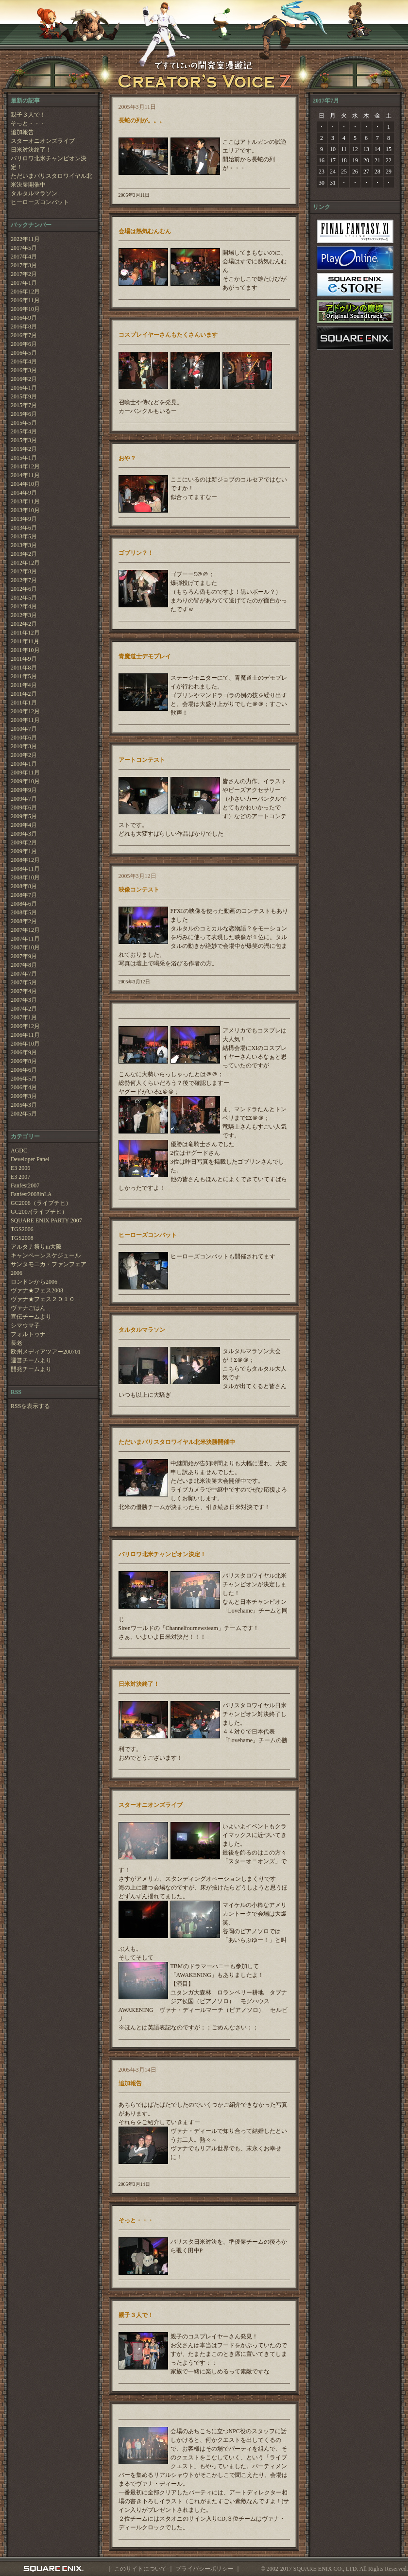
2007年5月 (24, 982)
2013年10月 (25, 510)
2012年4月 (24, 606)
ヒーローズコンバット (40, 202)
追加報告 (22, 132)
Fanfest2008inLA (31, 1194)
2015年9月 (24, 396)
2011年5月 (24, 676)
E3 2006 (20, 1168)
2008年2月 (24, 921)
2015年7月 (24, 405)
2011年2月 (24, 693)
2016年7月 (24, 335)
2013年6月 (24, 527)
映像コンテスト (139, 889)
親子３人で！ (28, 114)
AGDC (19, 1150)
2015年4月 (24, 431)
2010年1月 (24, 763)
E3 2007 (20, 1176)
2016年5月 (24, 352)
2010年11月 (25, 720)
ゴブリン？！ (136, 553)
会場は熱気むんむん (145, 231)
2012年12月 (25, 562)
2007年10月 (25, 947)
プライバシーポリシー (204, 2568)
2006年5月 (24, 1078)
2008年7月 (24, 895)
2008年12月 (25, 860)
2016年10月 (25, 309)
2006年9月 (24, 1052)
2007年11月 (25, 938)
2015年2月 (24, 449)
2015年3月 (24, 440)
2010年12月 (25, 711)
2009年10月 (25, 781)
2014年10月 (25, 484)
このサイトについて (140, 2568)
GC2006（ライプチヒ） (41, 1203)
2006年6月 (24, 1069)
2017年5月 (24, 247)
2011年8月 (24, 667)
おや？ (127, 458)
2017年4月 (24, 256)
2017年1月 (24, 282)
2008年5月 (24, 912)
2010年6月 (24, 737)
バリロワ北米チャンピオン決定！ (48, 163)
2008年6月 (24, 903)
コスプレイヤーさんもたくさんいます (168, 334)
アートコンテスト (142, 759)
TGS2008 (22, 1238)
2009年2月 (24, 842)
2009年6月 (24, 807)
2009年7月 (24, 798)
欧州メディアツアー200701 (46, 1351)
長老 (16, 1343)
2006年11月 (25, 1034)
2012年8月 (24, 571)
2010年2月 (24, 755)
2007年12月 (25, 930)
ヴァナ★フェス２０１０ (43, 1299)
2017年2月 (24, 274)
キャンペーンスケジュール (46, 1255)
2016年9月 (24, 317)
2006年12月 (25, 1026)
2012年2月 (24, 623)
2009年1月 (24, 851)
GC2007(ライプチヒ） (39, 1211)
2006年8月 (24, 1061)
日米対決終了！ (31, 149)
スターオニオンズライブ (43, 140)
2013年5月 (24, 536)
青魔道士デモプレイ (145, 656)
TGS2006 (22, 1229)
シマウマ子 (25, 1325)
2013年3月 (24, 545)
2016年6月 (24, 344)
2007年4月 (24, 991)
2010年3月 (24, 746)
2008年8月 (24, 886)
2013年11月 (25, 501)
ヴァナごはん (28, 1308)
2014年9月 (24, 492)
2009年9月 (24, 790)
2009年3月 (24, 833)
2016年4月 (24, 361)
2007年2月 (24, 1008)
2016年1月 (24, 387)
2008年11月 (25, 868)
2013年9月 (24, 518)
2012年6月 (24, 588)
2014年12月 (25, 466)
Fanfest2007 (25, 1185)
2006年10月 (25, 1043)
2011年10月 (25, 650)
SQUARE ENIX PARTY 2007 (46, 1220)
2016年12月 (25, 291)
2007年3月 (24, 999)
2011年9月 (24, 658)
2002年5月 (24, 1113)
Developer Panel (30, 1159)
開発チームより (31, 1369)
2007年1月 (24, 1017)
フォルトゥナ (28, 1334)
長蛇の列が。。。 (142, 120)
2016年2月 (24, 379)
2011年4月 (24, 685)
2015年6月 (24, 414)
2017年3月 (24, 265)
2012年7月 (24, 580)
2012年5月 (24, 597)
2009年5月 (24, 816)
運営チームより (31, 1360)
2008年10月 (25, 877)
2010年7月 (24, 728)
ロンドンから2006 (34, 1281)
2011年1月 (24, 702)
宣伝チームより (31, 1316)
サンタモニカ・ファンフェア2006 (48, 1268)
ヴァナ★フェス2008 (37, 1290)
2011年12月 (25, 632)
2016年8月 (24, 326)
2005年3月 (24, 1104)
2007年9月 (24, 956)
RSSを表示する (30, 1406)
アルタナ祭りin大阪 (36, 1246)
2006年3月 (24, 1096)
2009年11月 (25, 772)
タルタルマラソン (34, 193)
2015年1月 (24, 457)
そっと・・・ (28, 123)
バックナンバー (31, 225)
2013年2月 (24, 553)
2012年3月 (24, 615)
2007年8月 (24, 965)
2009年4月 (24, 825)
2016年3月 (24, 370)
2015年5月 (24, 422)
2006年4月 (24, 1087)
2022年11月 (25, 239)
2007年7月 (24, 973)
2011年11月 (25, 641)
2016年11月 (25, 300)
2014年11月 (25, 475)
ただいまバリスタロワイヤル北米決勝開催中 (51, 180)
